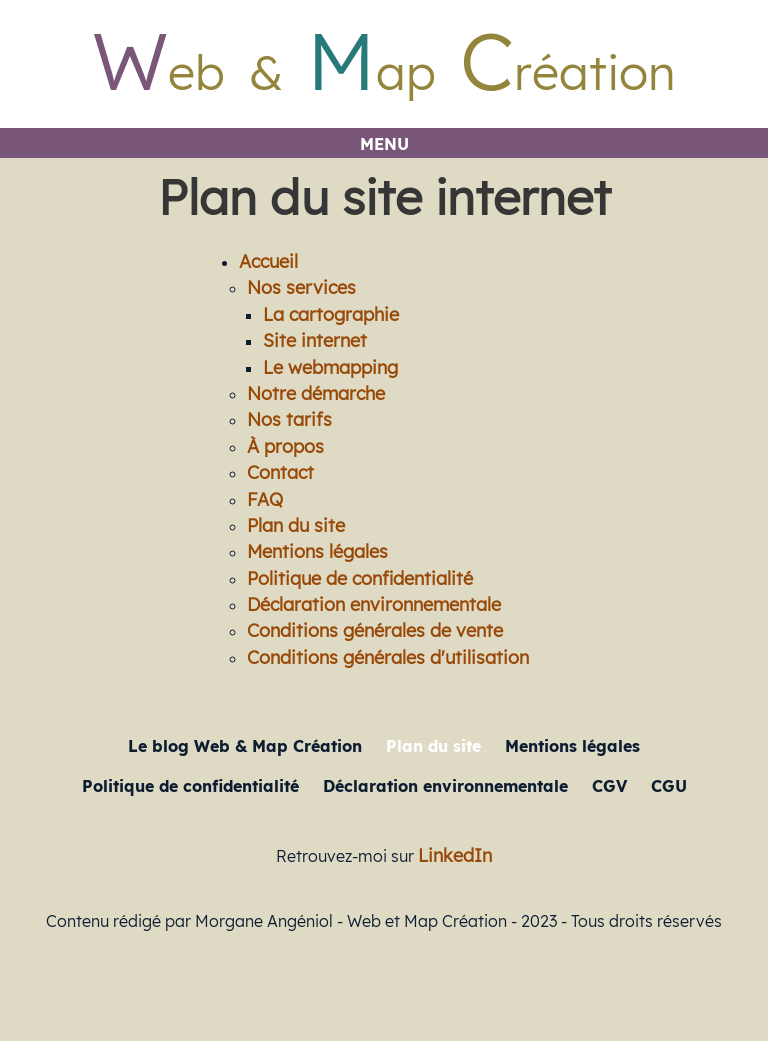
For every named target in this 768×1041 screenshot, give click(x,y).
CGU (669, 786)
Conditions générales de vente (375, 630)
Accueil (268, 261)
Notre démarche (316, 393)
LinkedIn (455, 855)
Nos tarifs (289, 419)
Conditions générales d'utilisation (388, 657)
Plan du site (296, 525)
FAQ (265, 499)
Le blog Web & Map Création (245, 746)
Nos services (301, 287)
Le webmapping (330, 367)
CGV (609, 786)
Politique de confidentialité (360, 578)
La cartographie (331, 314)
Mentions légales (317, 551)
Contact (280, 472)
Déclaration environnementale (374, 604)
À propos (285, 446)
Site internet (315, 340)
